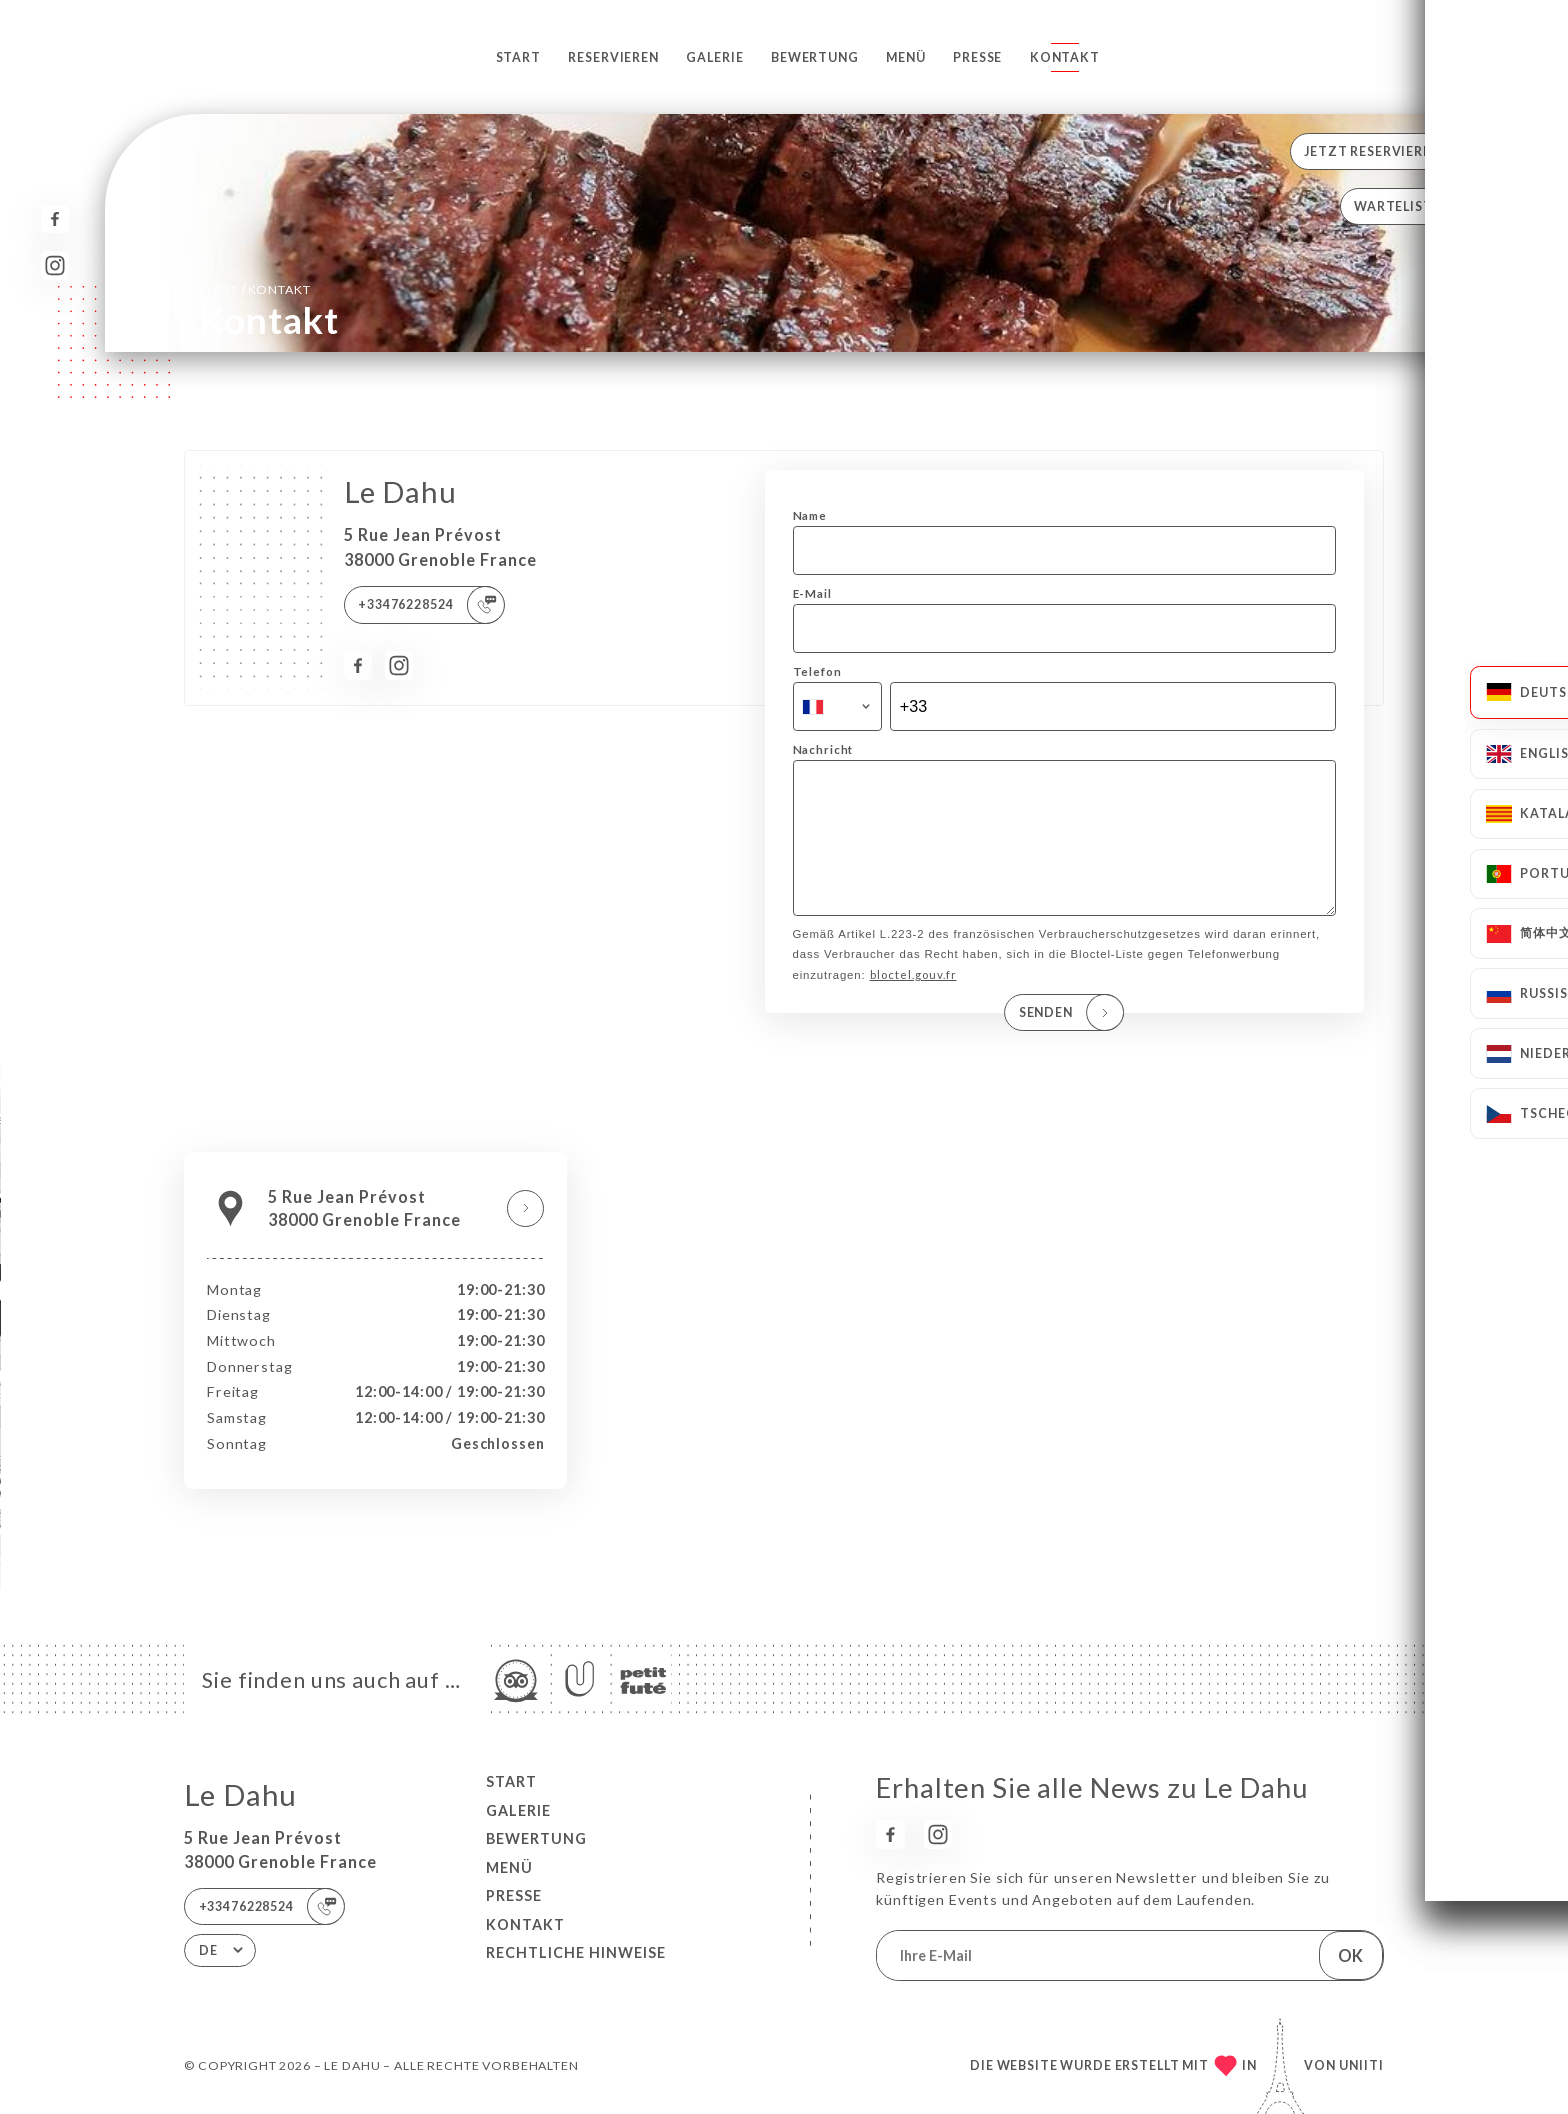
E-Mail (812, 593)
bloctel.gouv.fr (913, 1002)
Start (518, 57)
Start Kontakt (255, 288)
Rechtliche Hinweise (576, 1952)
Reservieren (613, 57)
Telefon (817, 671)
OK (1350, 1955)
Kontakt (1065, 57)
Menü (905, 57)
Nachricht (823, 749)
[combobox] (837, 707)
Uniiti (1361, 2065)
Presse (977, 57)
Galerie (714, 57)
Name (810, 515)
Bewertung (815, 57)
